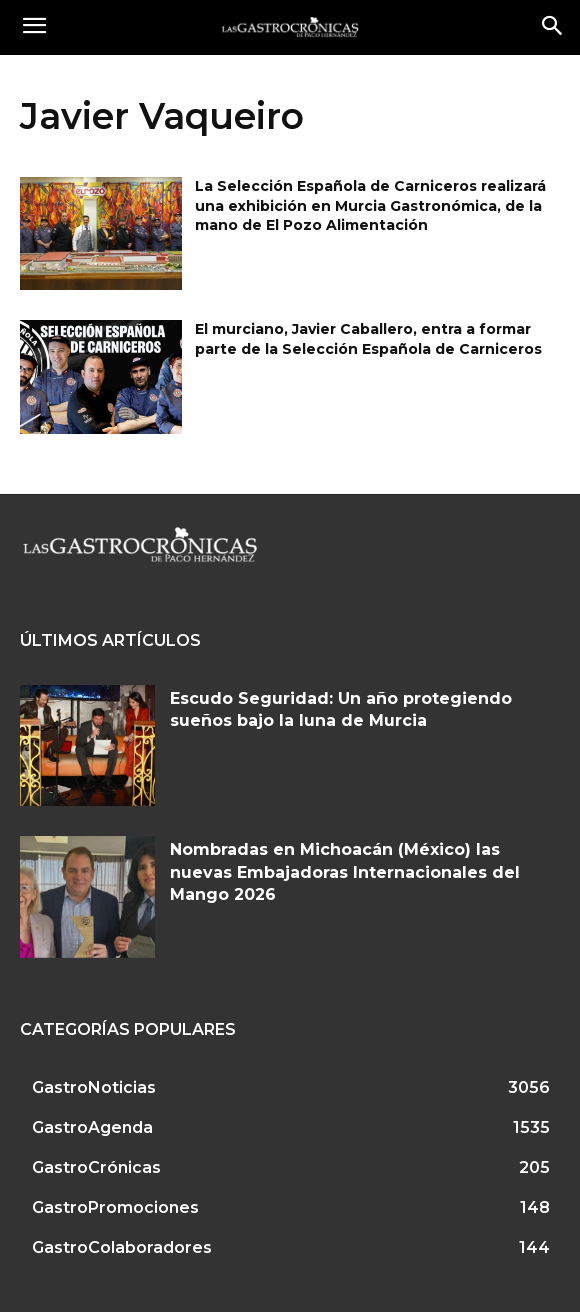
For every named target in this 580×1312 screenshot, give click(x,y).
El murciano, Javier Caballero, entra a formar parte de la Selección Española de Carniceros (368, 339)
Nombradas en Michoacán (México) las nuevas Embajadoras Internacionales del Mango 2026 (345, 872)
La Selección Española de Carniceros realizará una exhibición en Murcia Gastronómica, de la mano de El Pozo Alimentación (370, 205)
